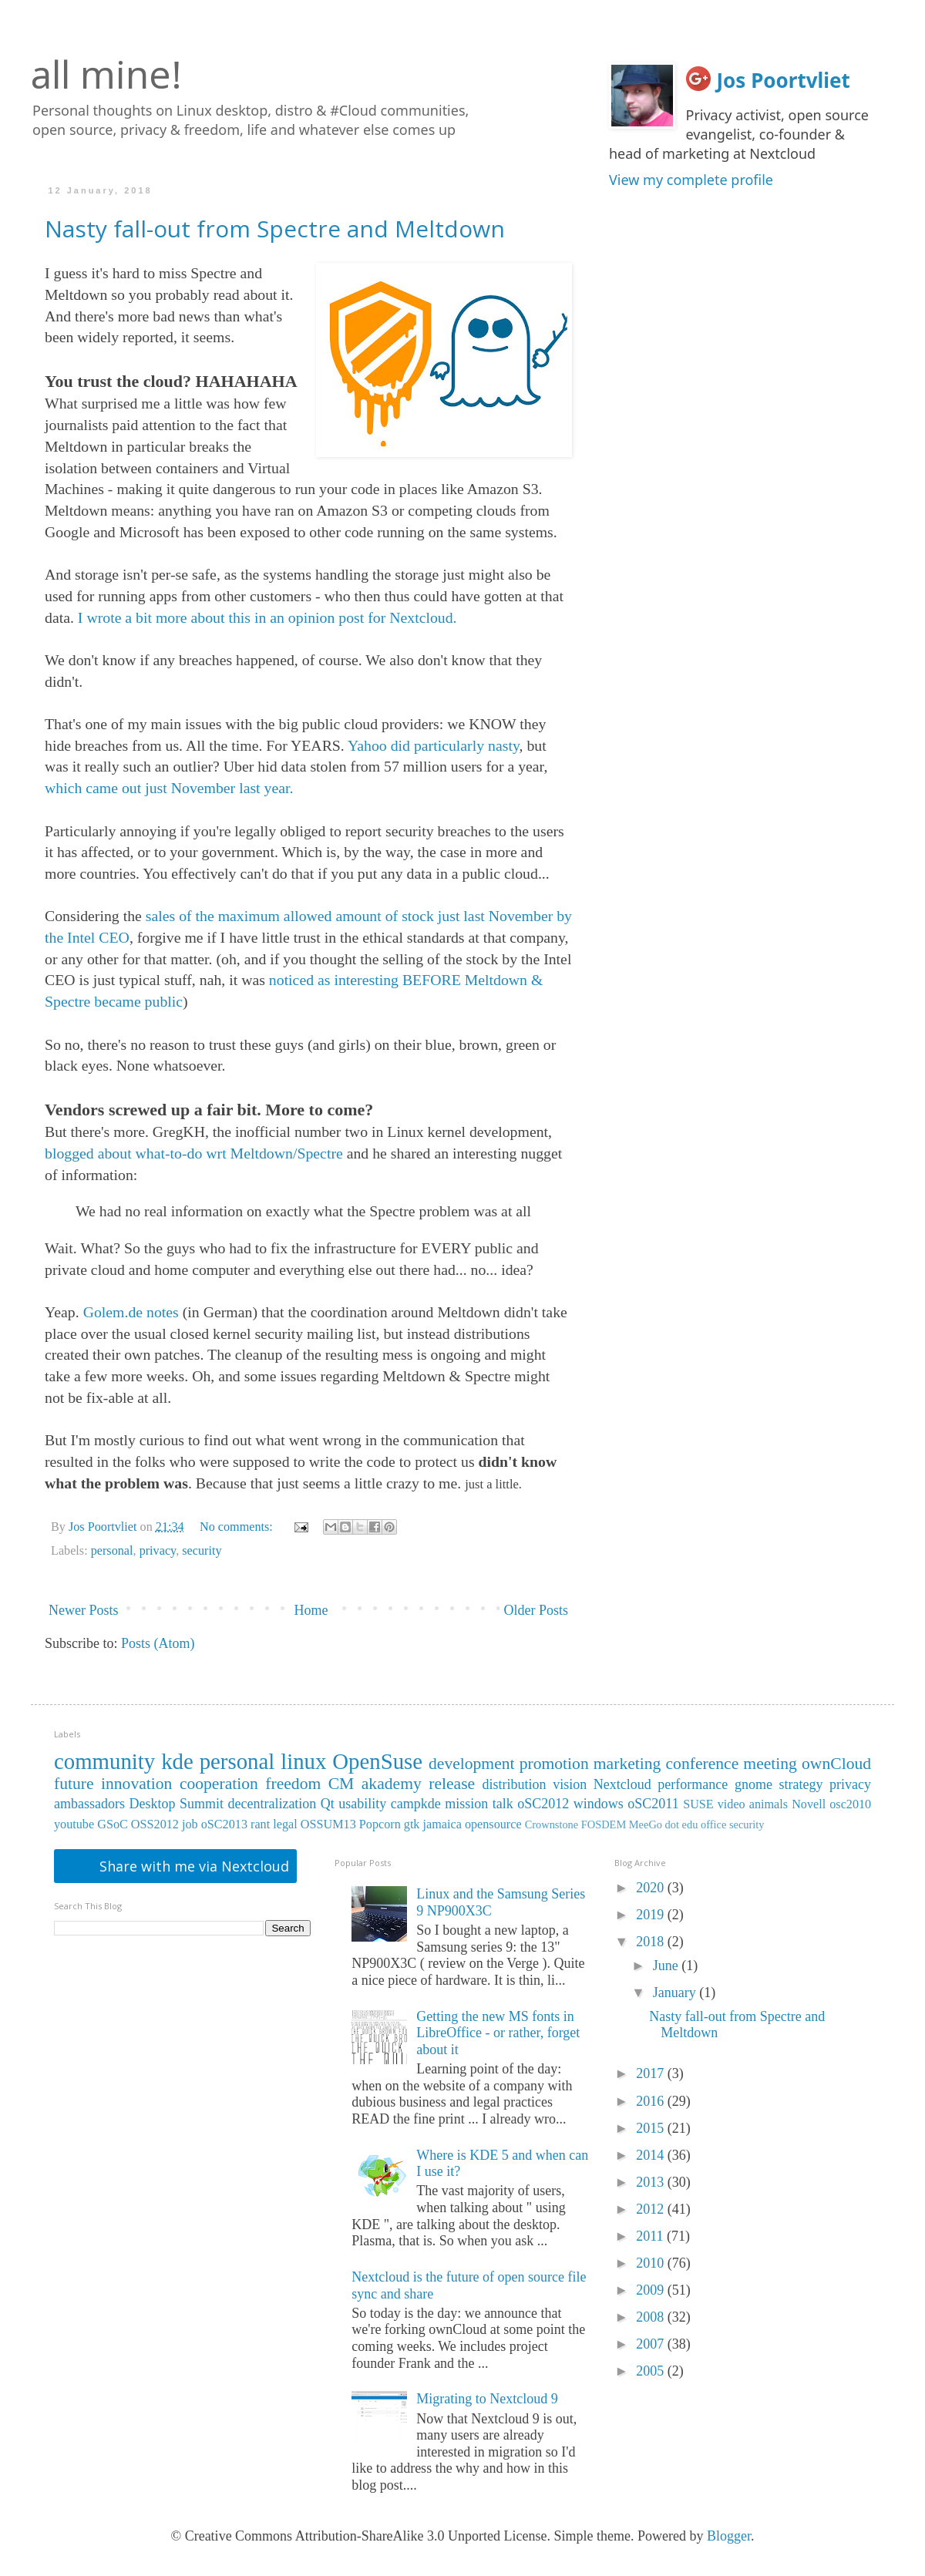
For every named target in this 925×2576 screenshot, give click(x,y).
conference (702, 1763)
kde (177, 1761)
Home (311, 1610)
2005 (652, 2371)
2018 (652, 1941)
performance (693, 1784)
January (676, 1992)
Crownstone (552, 1824)
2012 (652, 2209)
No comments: (238, 1527)
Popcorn (380, 1824)
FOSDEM (603, 1824)
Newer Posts (84, 1610)
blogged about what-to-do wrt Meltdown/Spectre (194, 1153)
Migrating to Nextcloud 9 (486, 2398)
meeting (770, 1763)
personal (112, 1551)
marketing (627, 1763)
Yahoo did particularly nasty (434, 745)
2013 (652, 2182)
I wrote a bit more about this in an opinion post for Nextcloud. (267, 617)
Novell (809, 1804)
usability (362, 1803)
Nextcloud (622, 1784)
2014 (652, 2155)
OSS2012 (155, 1824)
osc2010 (850, 1804)
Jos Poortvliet (783, 80)
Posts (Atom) (158, 1643)
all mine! (106, 74)
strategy (800, 1784)
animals (768, 1804)
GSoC (112, 1824)
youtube (74, 1824)
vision (570, 1784)
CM (341, 1783)
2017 (652, 2073)
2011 (651, 2236)
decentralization (271, 1803)
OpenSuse (377, 1761)
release (452, 1783)
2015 (652, 2128)
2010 (652, 2263)
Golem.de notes (131, 1311)
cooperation (219, 1783)
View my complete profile (691, 179)
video (731, 1804)
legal (285, 1824)
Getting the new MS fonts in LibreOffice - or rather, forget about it (498, 2033)
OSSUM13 (328, 1824)
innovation (136, 1783)
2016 (652, 2101)
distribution (515, 1784)
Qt (328, 1803)
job (190, 1824)
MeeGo (645, 1824)
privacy (158, 1551)
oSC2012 (543, 1803)
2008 (652, 2317)
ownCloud (836, 1763)
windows (599, 1803)
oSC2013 (224, 1824)
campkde (416, 1803)
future (74, 1783)
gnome (753, 1784)
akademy (392, 1783)
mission (466, 1803)
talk (503, 1803)
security (201, 1551)
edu (690, 1824)
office (713, 1824)
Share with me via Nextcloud (192, 1866)
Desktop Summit (176, 1803)
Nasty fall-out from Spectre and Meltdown (275, 228)
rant (260, 1824)
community (104, 1761)
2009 (652, 2290)
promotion (554, 1763)
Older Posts (535, 1610)
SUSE (698, 1804)
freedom (293, 1783)
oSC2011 (652, 1803)
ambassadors (89, 1803)
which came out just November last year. (169, 787)
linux (303, 1761)
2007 (652, 2344)
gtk (412, 1824)
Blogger (729, 2536)
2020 (652, 1887)
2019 (652, 1914)
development (472, 1763)
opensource (493, 1824)
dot (672, 1824)
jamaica (442, 1824)
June (667, 1965)
